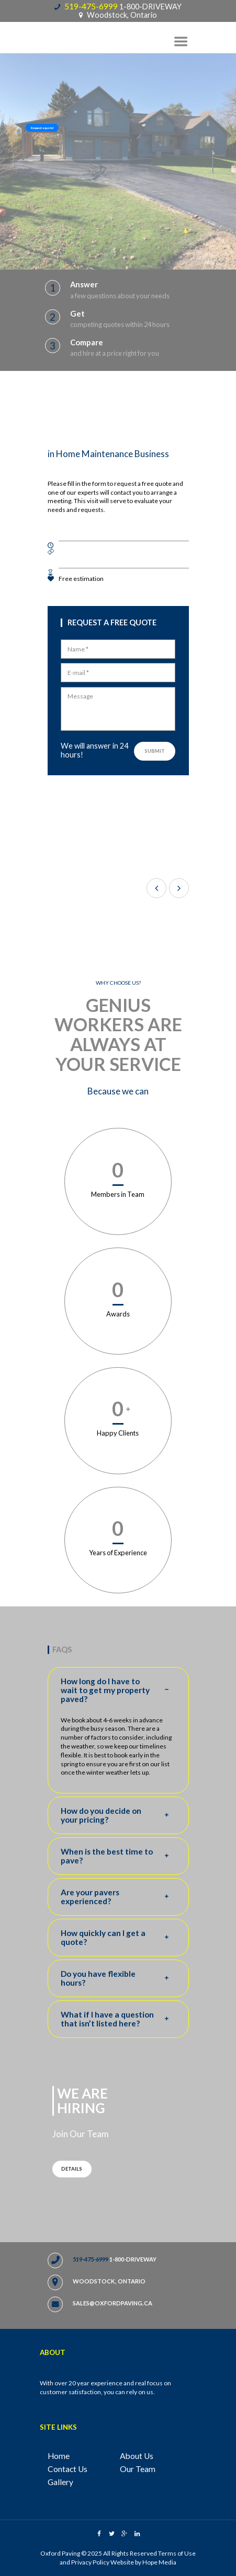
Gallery (60, 2482)
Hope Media (159, 2562)
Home (59, 2456)
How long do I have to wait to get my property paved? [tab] (118, 1690)
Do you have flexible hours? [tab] (118, 1978)
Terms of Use (177, 2553)
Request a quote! (42, 128)
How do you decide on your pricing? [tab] (118, 1815)
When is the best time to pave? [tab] (118, 1856)
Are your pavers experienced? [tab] (118, 1897)
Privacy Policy (90, 2562)
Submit (154, 751)
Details (71, 2169)
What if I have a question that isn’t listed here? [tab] (118, 2019)
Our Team (137, 2469)
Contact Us (67, 2469)
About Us (136, 2456)
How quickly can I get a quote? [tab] (118, 1937)
